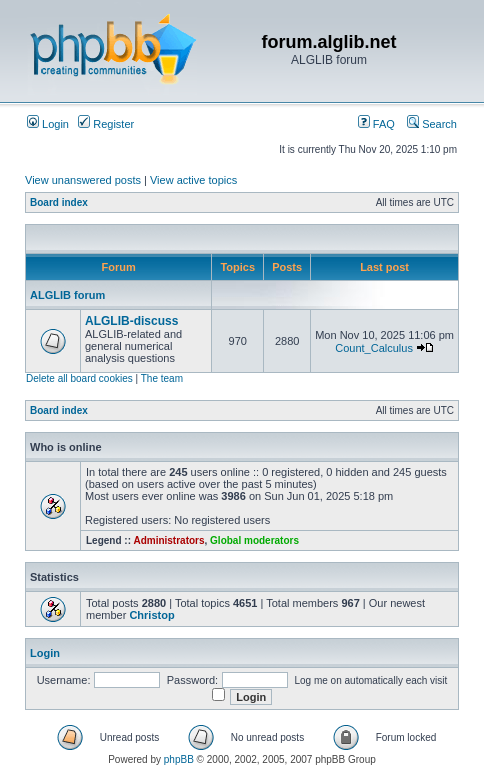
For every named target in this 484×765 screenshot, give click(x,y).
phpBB (179, 759)
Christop (151, 615)
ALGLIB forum (67, 295)
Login (48, 124)
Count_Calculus (374, 348)
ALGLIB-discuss (131, 321)
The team (162, 378)
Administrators (168, 540)
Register (106, 124)
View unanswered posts (83, 180)
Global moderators (254, 540)
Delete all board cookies (79, 378)
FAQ (376, 124)
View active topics (193, 180)
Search (432, 124)
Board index (59, 202)
